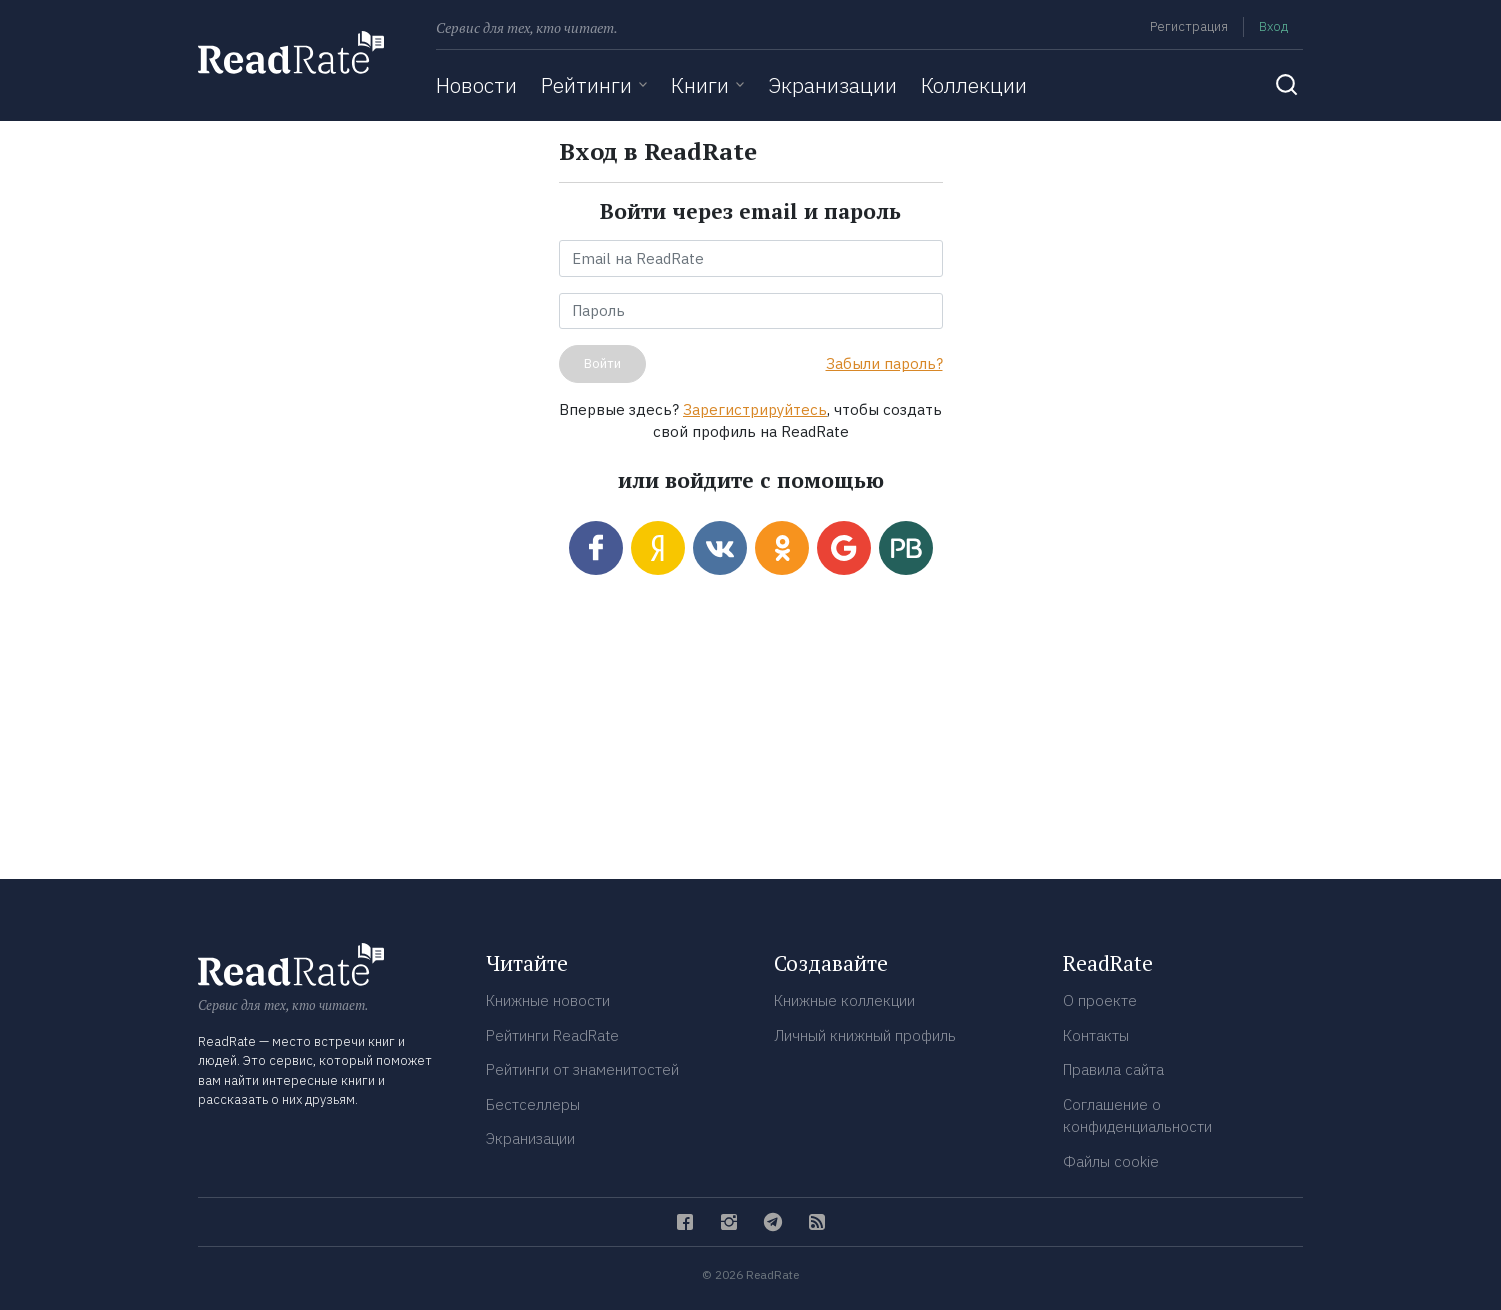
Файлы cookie (1111, 1161)
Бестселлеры (533, 1104)
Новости (476, 85)
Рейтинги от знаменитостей (582, 1069)
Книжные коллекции (844, 1000)
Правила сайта (1113, 1069)
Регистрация (1189, 26)
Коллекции (974, 85)
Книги (700, 85)
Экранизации (832, 85)
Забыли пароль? (884, 363)
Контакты (1096, 1035)
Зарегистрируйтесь (755, 409)
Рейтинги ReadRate (552, 1035)
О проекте (1100, 1000)
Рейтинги (586, 85)
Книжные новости (548, 1000)
